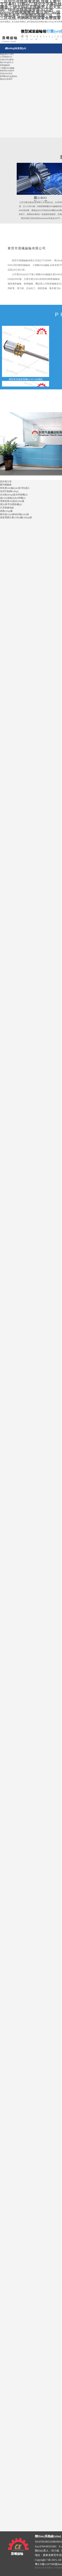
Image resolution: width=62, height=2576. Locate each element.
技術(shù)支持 (6, 73)
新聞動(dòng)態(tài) (8, 76)
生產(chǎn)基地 (7, 59)
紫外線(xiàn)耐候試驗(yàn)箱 (14, 514)
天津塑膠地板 (7, 507)
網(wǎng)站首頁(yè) (15, 48)
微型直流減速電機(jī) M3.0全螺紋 (26, 379)
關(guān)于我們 (7, 54)
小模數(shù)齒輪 (7, 68)
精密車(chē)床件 (7, 70)
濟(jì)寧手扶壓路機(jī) (11, 504)
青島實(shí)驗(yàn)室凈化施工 (15, 488)
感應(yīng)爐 (6, 511)
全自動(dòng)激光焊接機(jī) (13, 494)
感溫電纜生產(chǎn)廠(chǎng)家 (16, 517)
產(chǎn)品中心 (7, 62)
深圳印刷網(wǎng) (9, 491)
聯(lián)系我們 (6, 79)
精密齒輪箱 (5, 65)
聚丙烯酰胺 (6, 484)
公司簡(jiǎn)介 (6, 57)
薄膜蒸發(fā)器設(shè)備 (12, 501)
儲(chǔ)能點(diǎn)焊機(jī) (12, 498)
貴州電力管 (6, 481)
